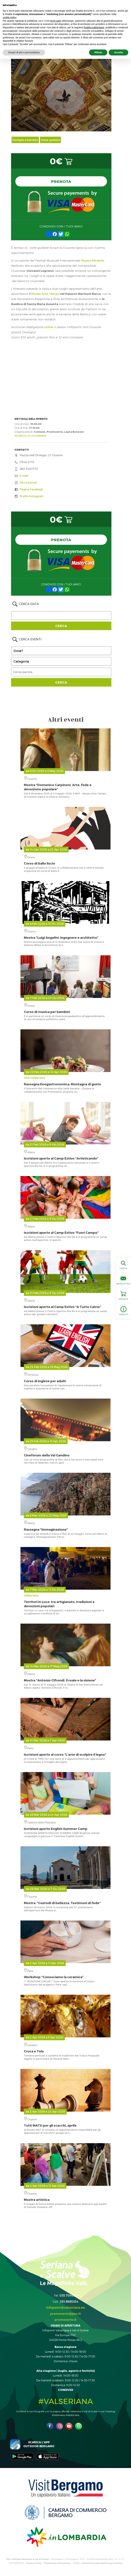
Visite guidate (50, 139)
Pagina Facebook (31, 489)
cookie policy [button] (9, 17)
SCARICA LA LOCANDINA (30, 435)
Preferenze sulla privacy (57, 2563)
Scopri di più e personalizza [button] (24, 52)
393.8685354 (69, 2301)
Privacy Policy (34, 2563)
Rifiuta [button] (98, 52)
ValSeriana (65, 1601)
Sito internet (28, 482)
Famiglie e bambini (25, 139)
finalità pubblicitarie (94, 27)
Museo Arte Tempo (45, 293)
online (48, 327)
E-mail (24, 475)
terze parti (55, 20)
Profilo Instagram (31, 496)
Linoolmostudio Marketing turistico (102, 2563)
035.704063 (68, 2295)
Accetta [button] (118, 52)
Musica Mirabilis (92, 260)
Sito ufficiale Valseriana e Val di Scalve (27, 2559)
